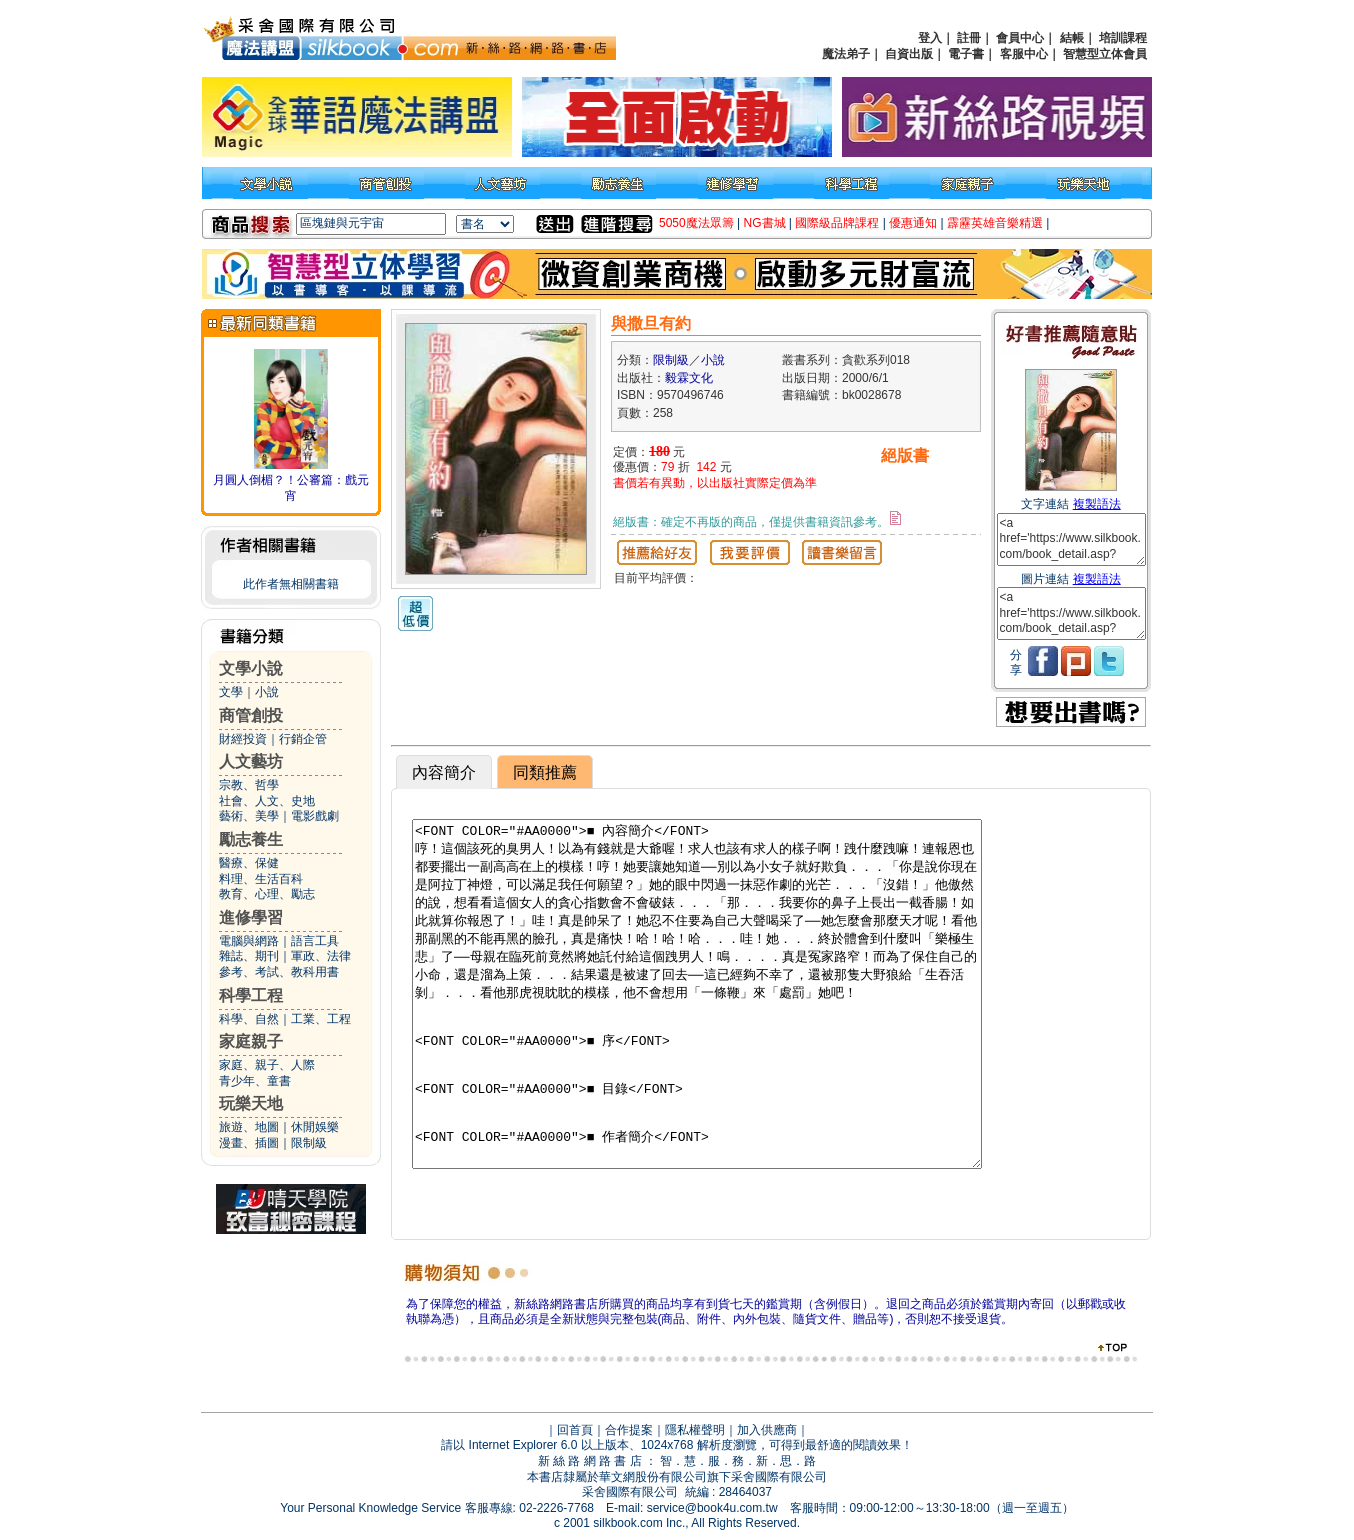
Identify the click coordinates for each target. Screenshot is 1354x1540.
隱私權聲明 (695, 1430)
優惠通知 (913, 223)
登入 (930, 38)
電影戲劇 (315, 816)
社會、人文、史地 (267, 801)
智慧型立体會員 (1105, 54)
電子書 (966, 54)
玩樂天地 (251, 1103)
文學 (231, 692)
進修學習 (251, 917)
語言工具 (315, 941)
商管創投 (251, 715)
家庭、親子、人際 (267, 1065)
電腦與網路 (249, 941)
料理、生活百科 (261, 879)
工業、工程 (321, 1019)
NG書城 (765, 223)
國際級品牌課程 (837, 223)
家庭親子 (251, 1041)
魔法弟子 (846, 54)
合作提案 (629, 1430)
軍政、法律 (321, 956)
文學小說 (251, 668)
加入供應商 (767, 1430)
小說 (267, 692)
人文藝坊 (251, 761)
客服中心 (1024, 54)
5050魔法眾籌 (696, 223)
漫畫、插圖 (249, 1143)
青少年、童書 (255, 1081)
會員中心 (1020, 38)
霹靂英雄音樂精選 (995, 223)
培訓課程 (1123, 38)
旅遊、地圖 (249, 1127)
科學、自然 (249, 1019)
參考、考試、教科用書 (279, 972)
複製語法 (1097, 504)
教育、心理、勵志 (267, 894)
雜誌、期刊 (249, 956)
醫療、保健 (249, 863)
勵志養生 (251, 839)
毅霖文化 (689, 378)
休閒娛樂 (315, 1127)
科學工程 (251, 995)
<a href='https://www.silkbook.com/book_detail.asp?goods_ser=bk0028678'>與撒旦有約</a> (1071, 539)
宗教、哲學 (249, 785)
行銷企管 (303, 739)
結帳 (1072, 38)
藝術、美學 (249, 816)
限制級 (309, 1143)
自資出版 (909, 54)
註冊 (969, 38)
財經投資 (243, 739)
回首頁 (575, 1430)
